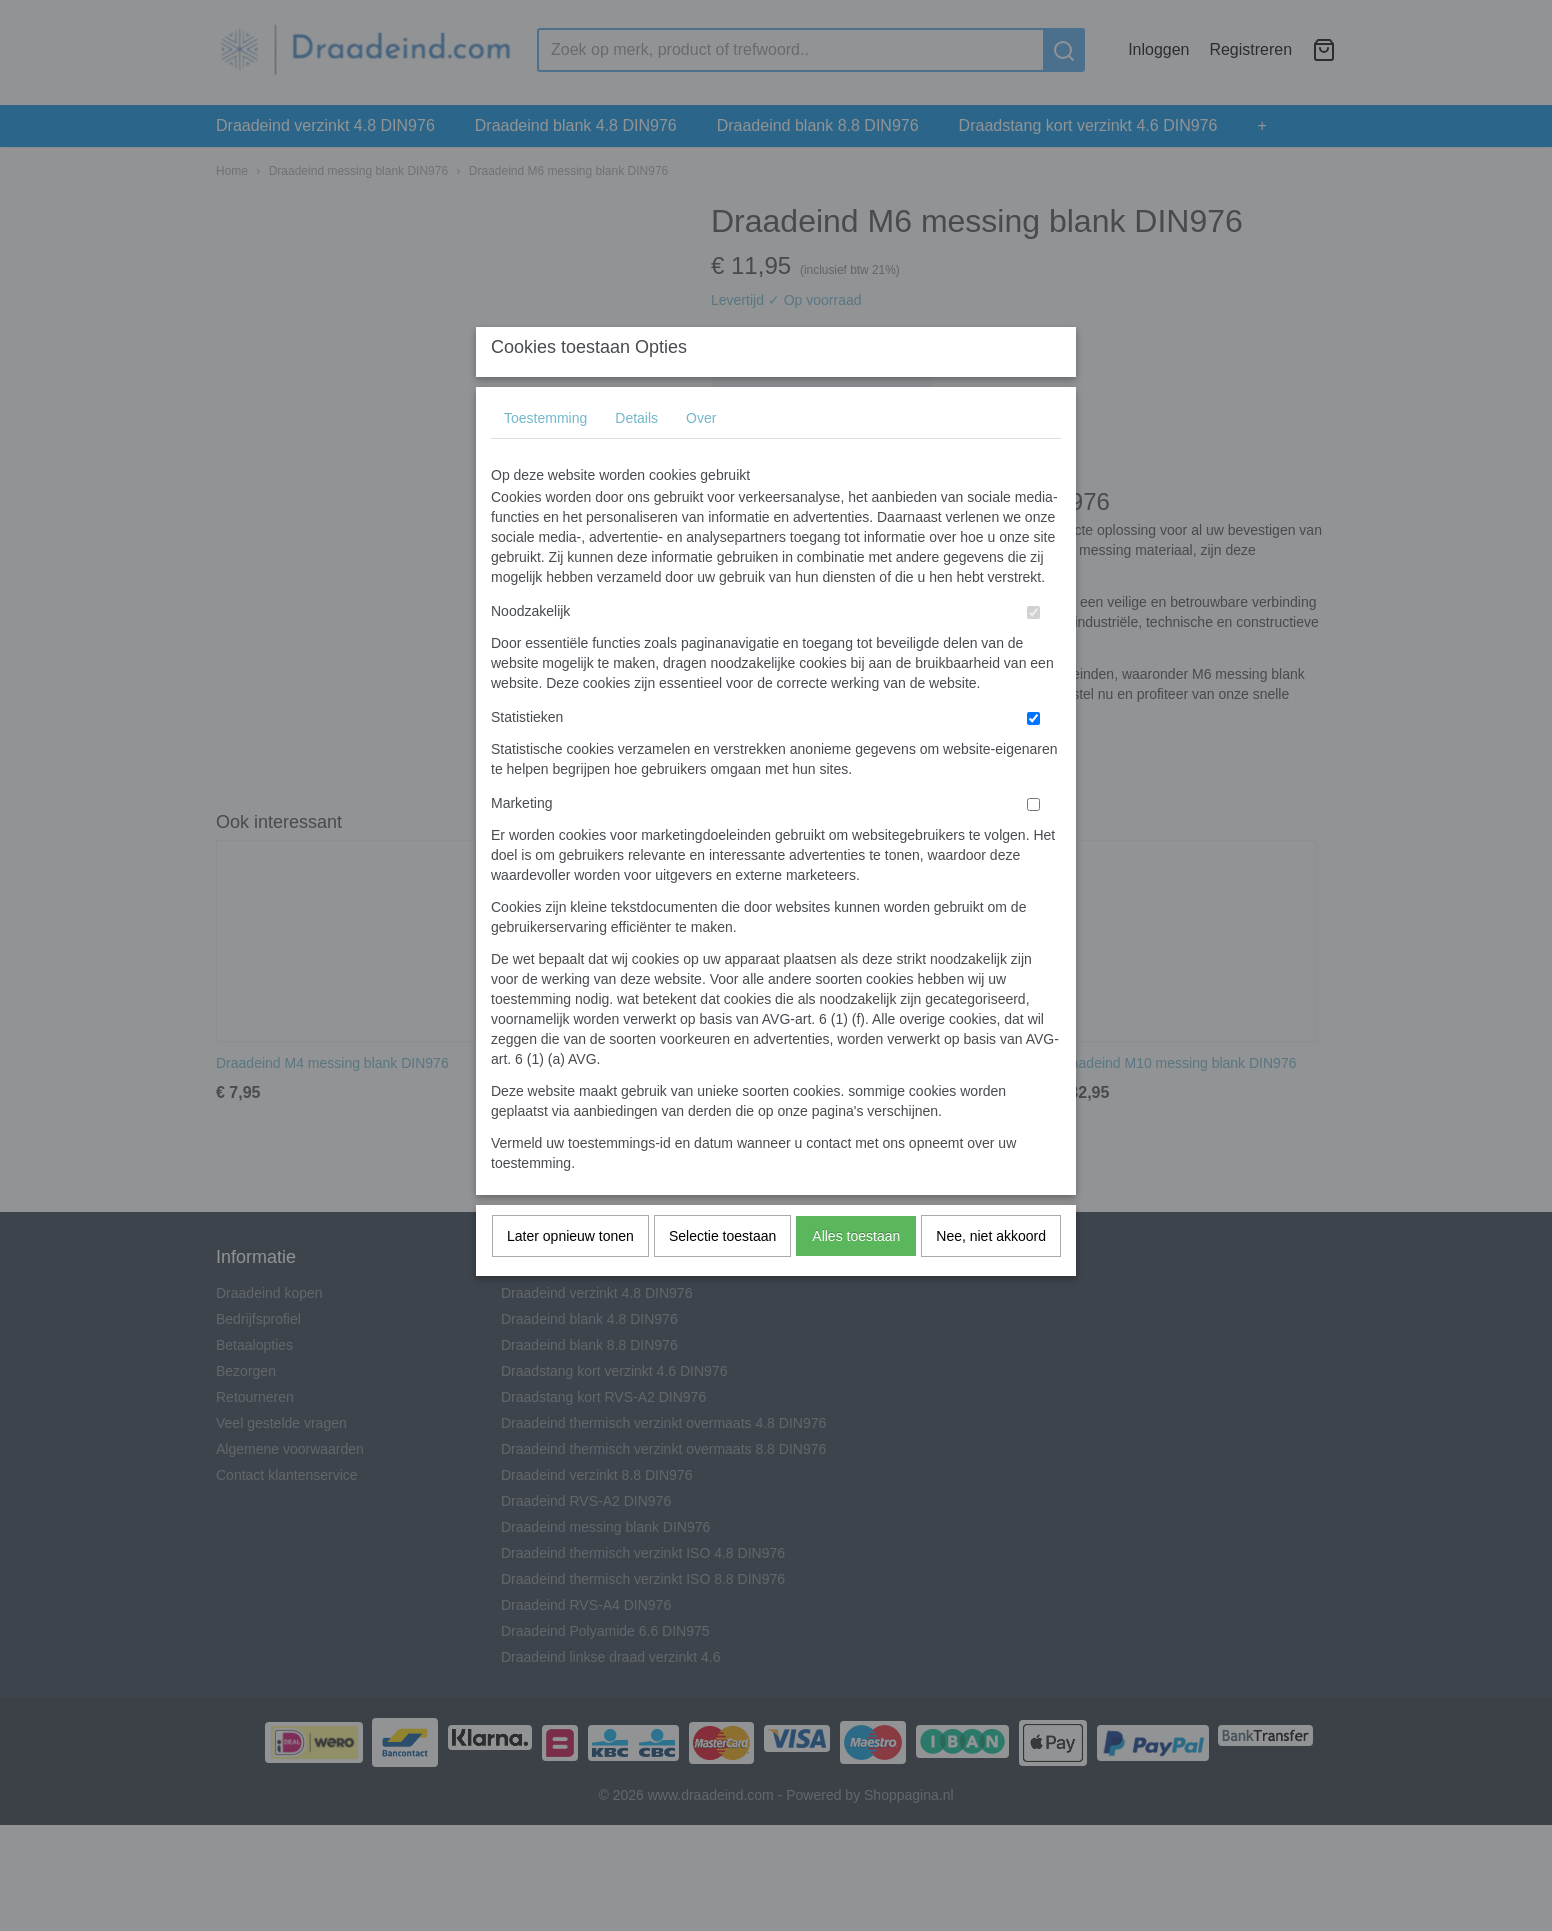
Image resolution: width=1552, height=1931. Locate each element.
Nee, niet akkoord (991, 1276)
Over (701, 458)
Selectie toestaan (722, 1276)
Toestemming (545, 458)
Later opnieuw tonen (570, 1276)
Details (636, 458)
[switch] (1033, 652)
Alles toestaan (856, 1276)
